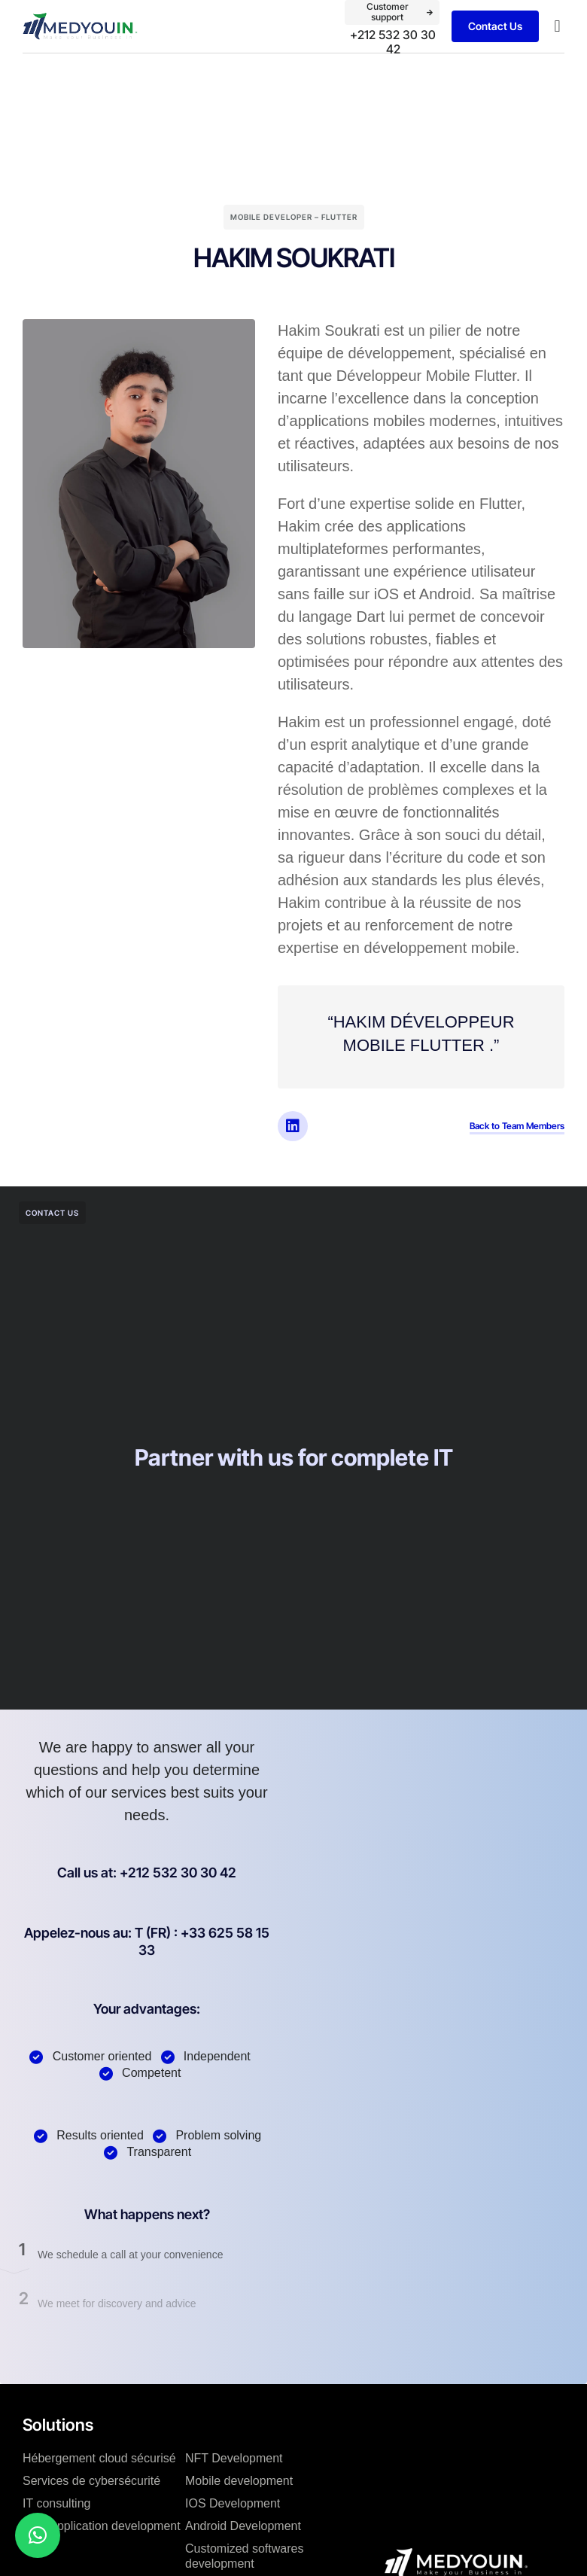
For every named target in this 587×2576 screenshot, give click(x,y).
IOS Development (232, 2503)
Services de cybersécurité (91, 2480)
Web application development (102, 2526)
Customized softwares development (244, 2556)
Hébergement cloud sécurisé (99, 2458)
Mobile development (239, 2480)
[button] (557, 26)
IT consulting (56, 2503)
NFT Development (234, 2458)
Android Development (243, 2526)
